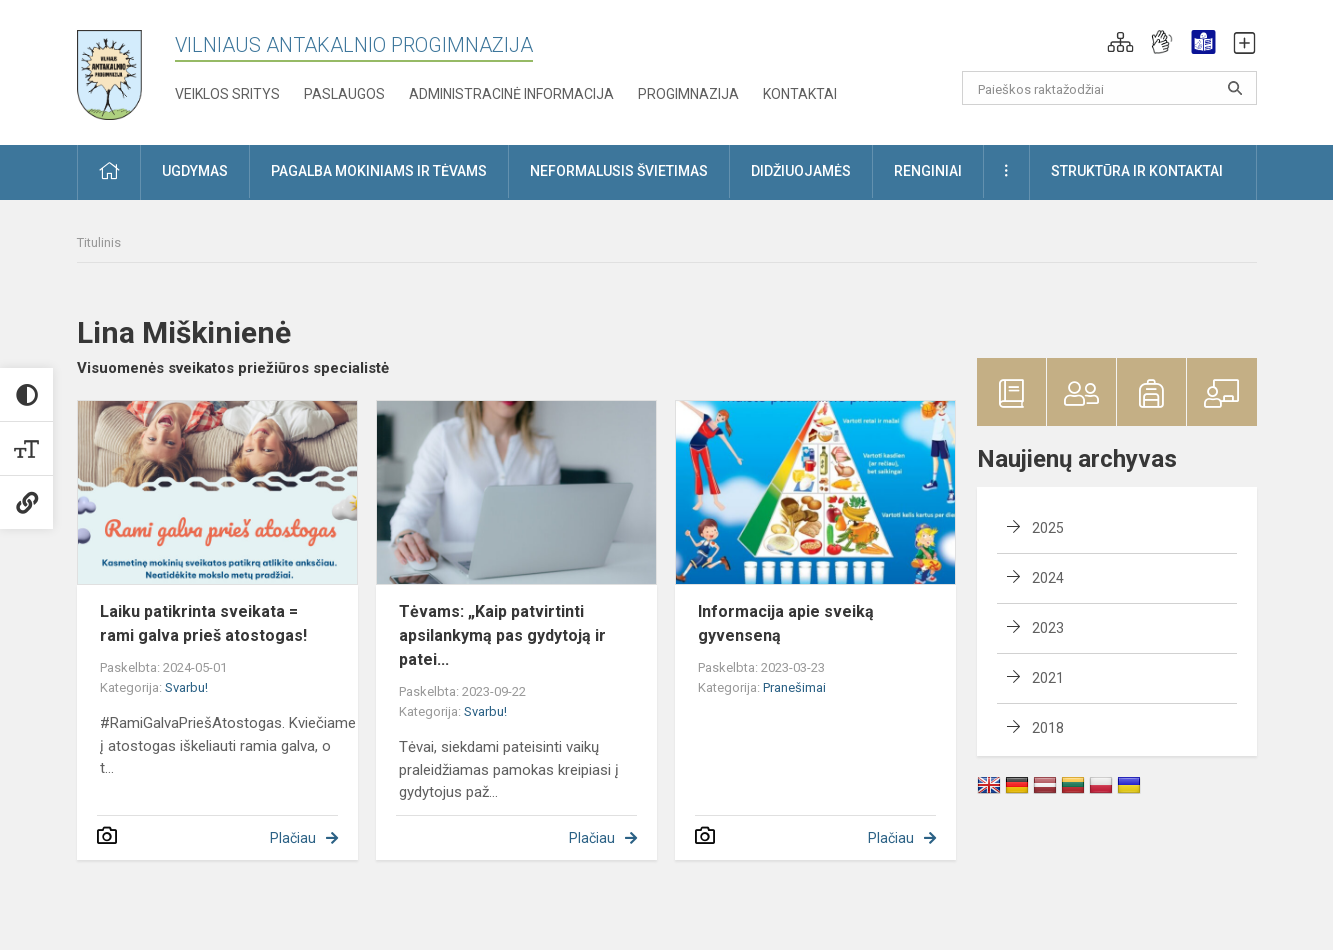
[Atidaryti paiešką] (1235, 88)
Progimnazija (688, 94)
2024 (1048, 578)
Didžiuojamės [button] (801, 171)
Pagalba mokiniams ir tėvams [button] (379, 171)
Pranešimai (794, 687)
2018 (1048, 728)
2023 (1048, 628)
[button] (1120, 42)
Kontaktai (800, 94)
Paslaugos (344, 94)
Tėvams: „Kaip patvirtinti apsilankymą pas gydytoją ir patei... (502, 635)
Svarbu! (186, 687)
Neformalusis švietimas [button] (619, 171)
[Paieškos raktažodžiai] (1109, 88)
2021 (1048, 678)
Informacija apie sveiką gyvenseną (786, 623)
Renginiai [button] (928, 171)
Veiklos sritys (227, 94)
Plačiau (293, 838)
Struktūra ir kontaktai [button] (1137, 171)
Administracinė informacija (511, 94)
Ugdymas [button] (195, 171)
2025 (1048, 528)
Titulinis (99, 242)
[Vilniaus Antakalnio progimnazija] (124, 68)
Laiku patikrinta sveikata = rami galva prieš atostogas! (203, 623)
